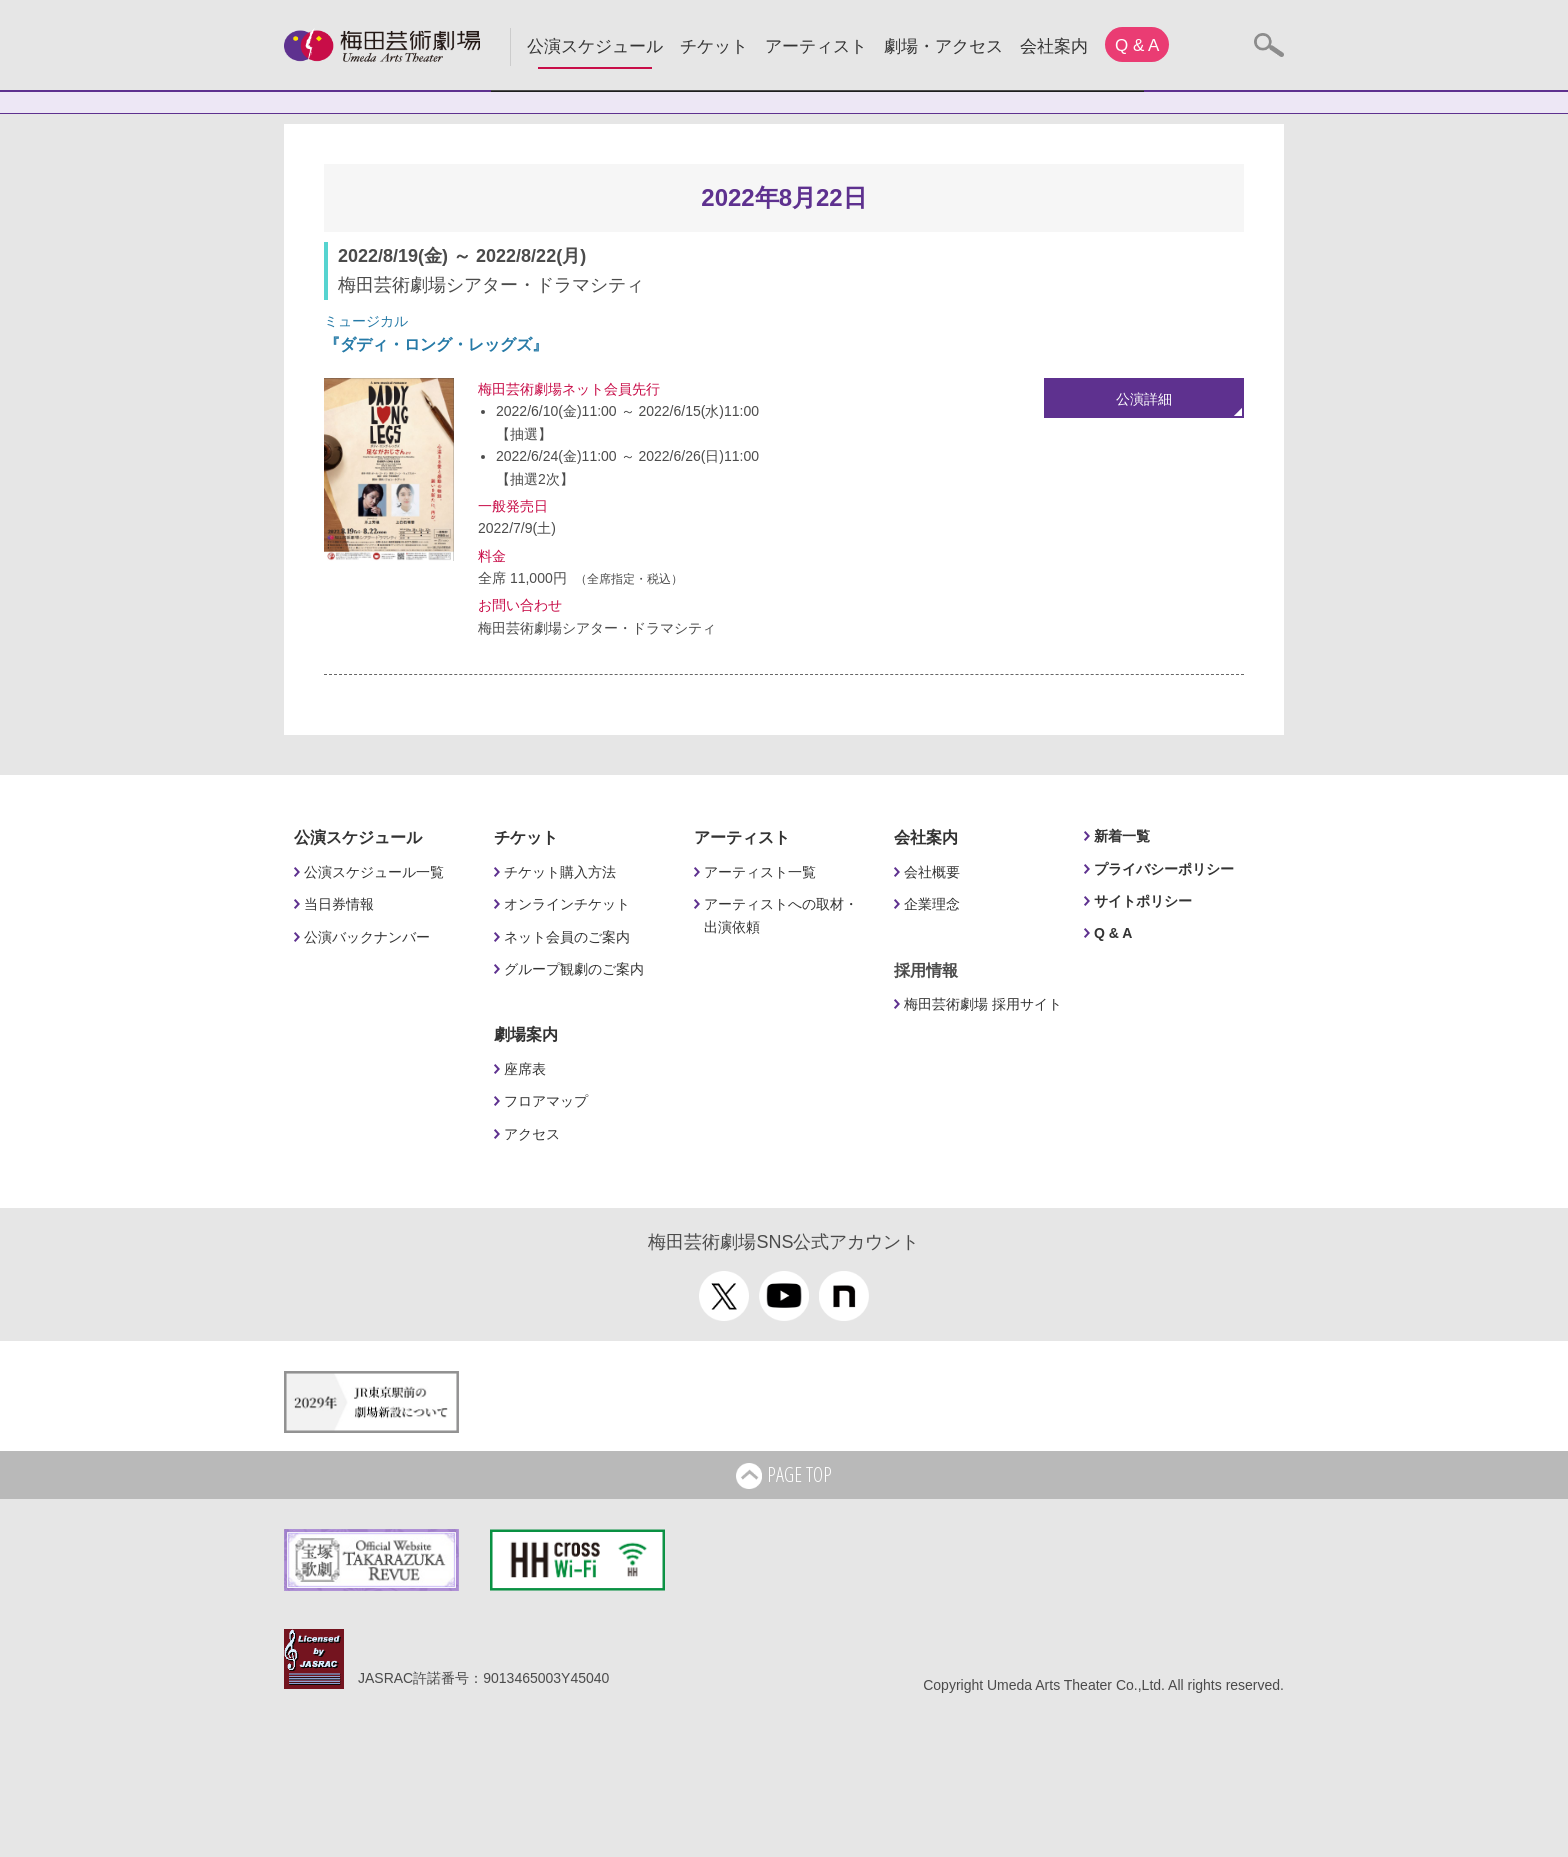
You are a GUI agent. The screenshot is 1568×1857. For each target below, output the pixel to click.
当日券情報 (339, 904)
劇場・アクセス (943, 46)
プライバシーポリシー (1164, 869)
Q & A (1137, 45)
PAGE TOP (784, 1476)
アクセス (532, 1134)
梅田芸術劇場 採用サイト (983, 1004)
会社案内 (1054, 46)
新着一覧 (1122, 836)
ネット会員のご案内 (567, 937)
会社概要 (932, 872)
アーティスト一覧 (760, 872)
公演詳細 (1144, 399)
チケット (714, 46)
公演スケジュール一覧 (374, 872)
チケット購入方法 (560, 872)
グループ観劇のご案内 (574, 969)
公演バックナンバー (367, 937)
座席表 (525, 1069)
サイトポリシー (1143, 901)
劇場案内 (526, 1034)
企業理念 (932, 904)
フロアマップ (546, 1101)
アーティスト (816, 46)
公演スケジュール (595, 46)
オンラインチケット (567, 904)
